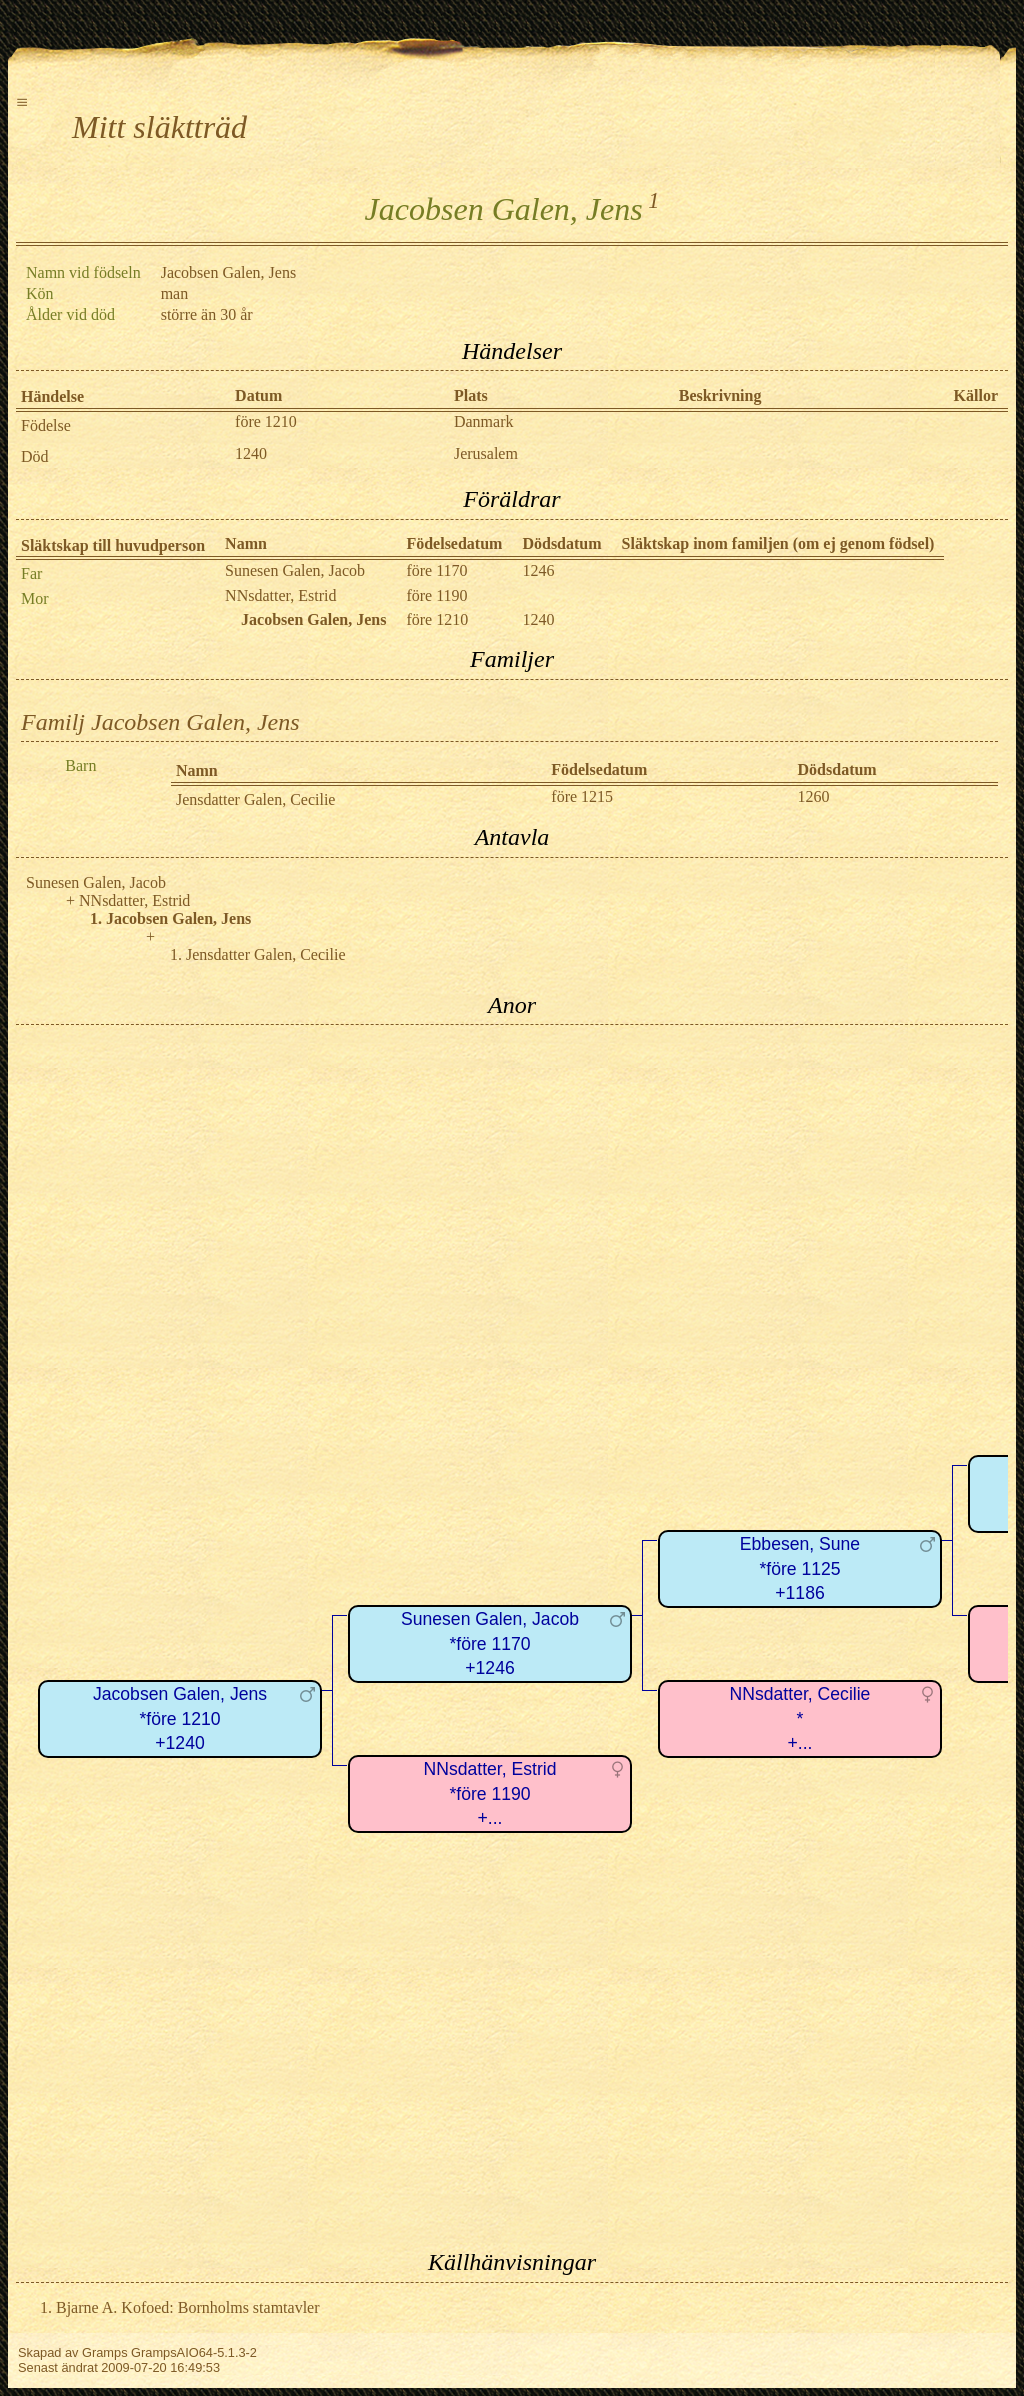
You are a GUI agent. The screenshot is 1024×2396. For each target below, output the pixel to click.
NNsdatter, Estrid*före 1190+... (490, 1793)
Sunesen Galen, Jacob (295, 570)
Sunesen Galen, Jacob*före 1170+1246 (490, 1643)
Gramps (105, 2352)
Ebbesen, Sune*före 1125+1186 (800, 1568)
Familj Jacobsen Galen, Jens (160, 722)
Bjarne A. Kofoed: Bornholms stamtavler (188, 2307)
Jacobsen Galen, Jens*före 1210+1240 (180, 1718)
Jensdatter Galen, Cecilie (256, 799)
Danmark (484, 421)
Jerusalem (486, 453)
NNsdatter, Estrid (280, 595)
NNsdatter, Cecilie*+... (800, 1718)
